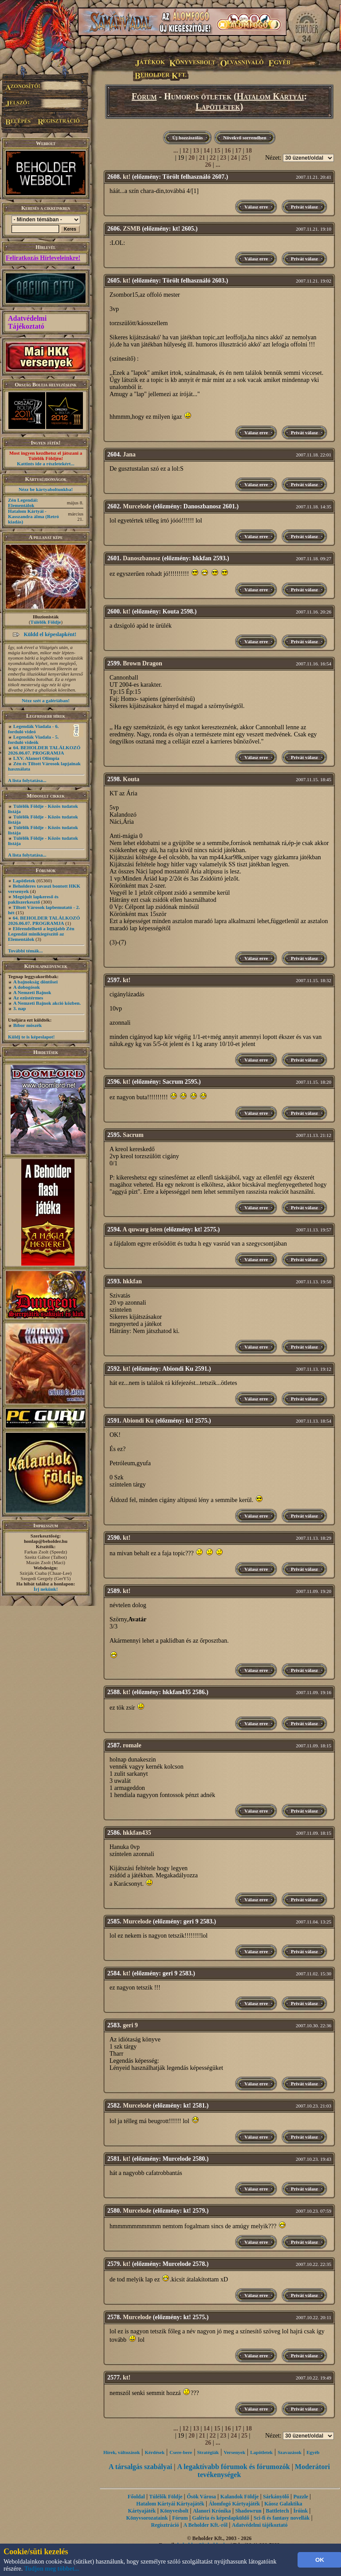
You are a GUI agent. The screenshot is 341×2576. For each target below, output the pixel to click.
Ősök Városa (201, 2496)
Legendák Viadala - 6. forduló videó (33, 729)
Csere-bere (180, 2452)
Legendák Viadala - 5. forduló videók (33, 739)
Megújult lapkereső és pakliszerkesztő (33, 899)
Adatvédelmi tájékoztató (260, 2525)
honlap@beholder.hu (45, 1541)
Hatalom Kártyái (270, 96)
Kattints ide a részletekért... (45, 463)
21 (202, 157)
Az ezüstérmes (28, 997)
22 (213, 157)
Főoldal (136, 2496)
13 (196, 150)
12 (185, 150)
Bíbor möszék (27, 1025)
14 (207, 150)
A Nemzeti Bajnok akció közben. (47, 1003)
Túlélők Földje (46, 622)
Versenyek (234, 2452)
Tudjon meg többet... (51, 2568)
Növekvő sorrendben (244, 137)
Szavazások (290, 2452)
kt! (126, 176)
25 (244, 157)
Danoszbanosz (142, 558)
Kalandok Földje (239, 2496)
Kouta (131, 779)
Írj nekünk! (46, 1589)
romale (132, 1745)
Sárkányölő (276, 2496)
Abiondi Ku (137, 1420)
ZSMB (132, 228)
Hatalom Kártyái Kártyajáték (170, 2504)
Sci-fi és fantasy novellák (282, 2518)
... (175, 150)
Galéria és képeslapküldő (220, 2518)
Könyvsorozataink (147, 2518)
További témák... (25, 950)
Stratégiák (208, 2452)
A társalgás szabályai (140, 2466)
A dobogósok (26, 987)
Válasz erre (256, 206)
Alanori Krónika (212, 2511)
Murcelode (137, 506)
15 (217, 150)
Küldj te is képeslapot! (31, 1036)
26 (208, 164)
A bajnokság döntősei (35, 981)
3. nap (19, 1008)
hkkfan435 (137, 1832)
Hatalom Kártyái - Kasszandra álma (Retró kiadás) (33, 516)
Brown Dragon (142, 663)
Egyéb (312, 2452)
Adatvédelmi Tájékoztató (27, 322)
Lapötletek (24, 880)
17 (238, 150)
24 (234, 157)
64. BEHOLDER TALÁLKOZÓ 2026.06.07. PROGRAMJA (44, 750)
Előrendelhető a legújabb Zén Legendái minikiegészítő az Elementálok (41, 934)
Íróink (300, 2511)
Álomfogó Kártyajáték (234, 2504)
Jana (129, 454)
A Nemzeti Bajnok (32, 992)
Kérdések (155, 2452)
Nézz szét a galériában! (46, 700)
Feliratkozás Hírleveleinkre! (43, 258)
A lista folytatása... (27, 780)
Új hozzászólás (187, 137)
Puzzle (301, 2496)
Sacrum (133, 1135)
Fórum (144, 96)
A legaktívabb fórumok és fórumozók (233, 2466)
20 (191, 157)
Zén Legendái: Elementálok (23, 502)
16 (227, 150)
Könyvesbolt (174, 2511)
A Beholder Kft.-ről (205, 2525)
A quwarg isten (142, 1229)
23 (223, 157)
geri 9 (130, 2025)
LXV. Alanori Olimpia (36, 758)
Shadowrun (248, 2511)
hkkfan (132, 1281)
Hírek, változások (121, 2452)
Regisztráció (165, 2525)
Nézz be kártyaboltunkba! (46, 489)
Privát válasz (304, 206)
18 (249, 150)
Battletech (277, 2511)
